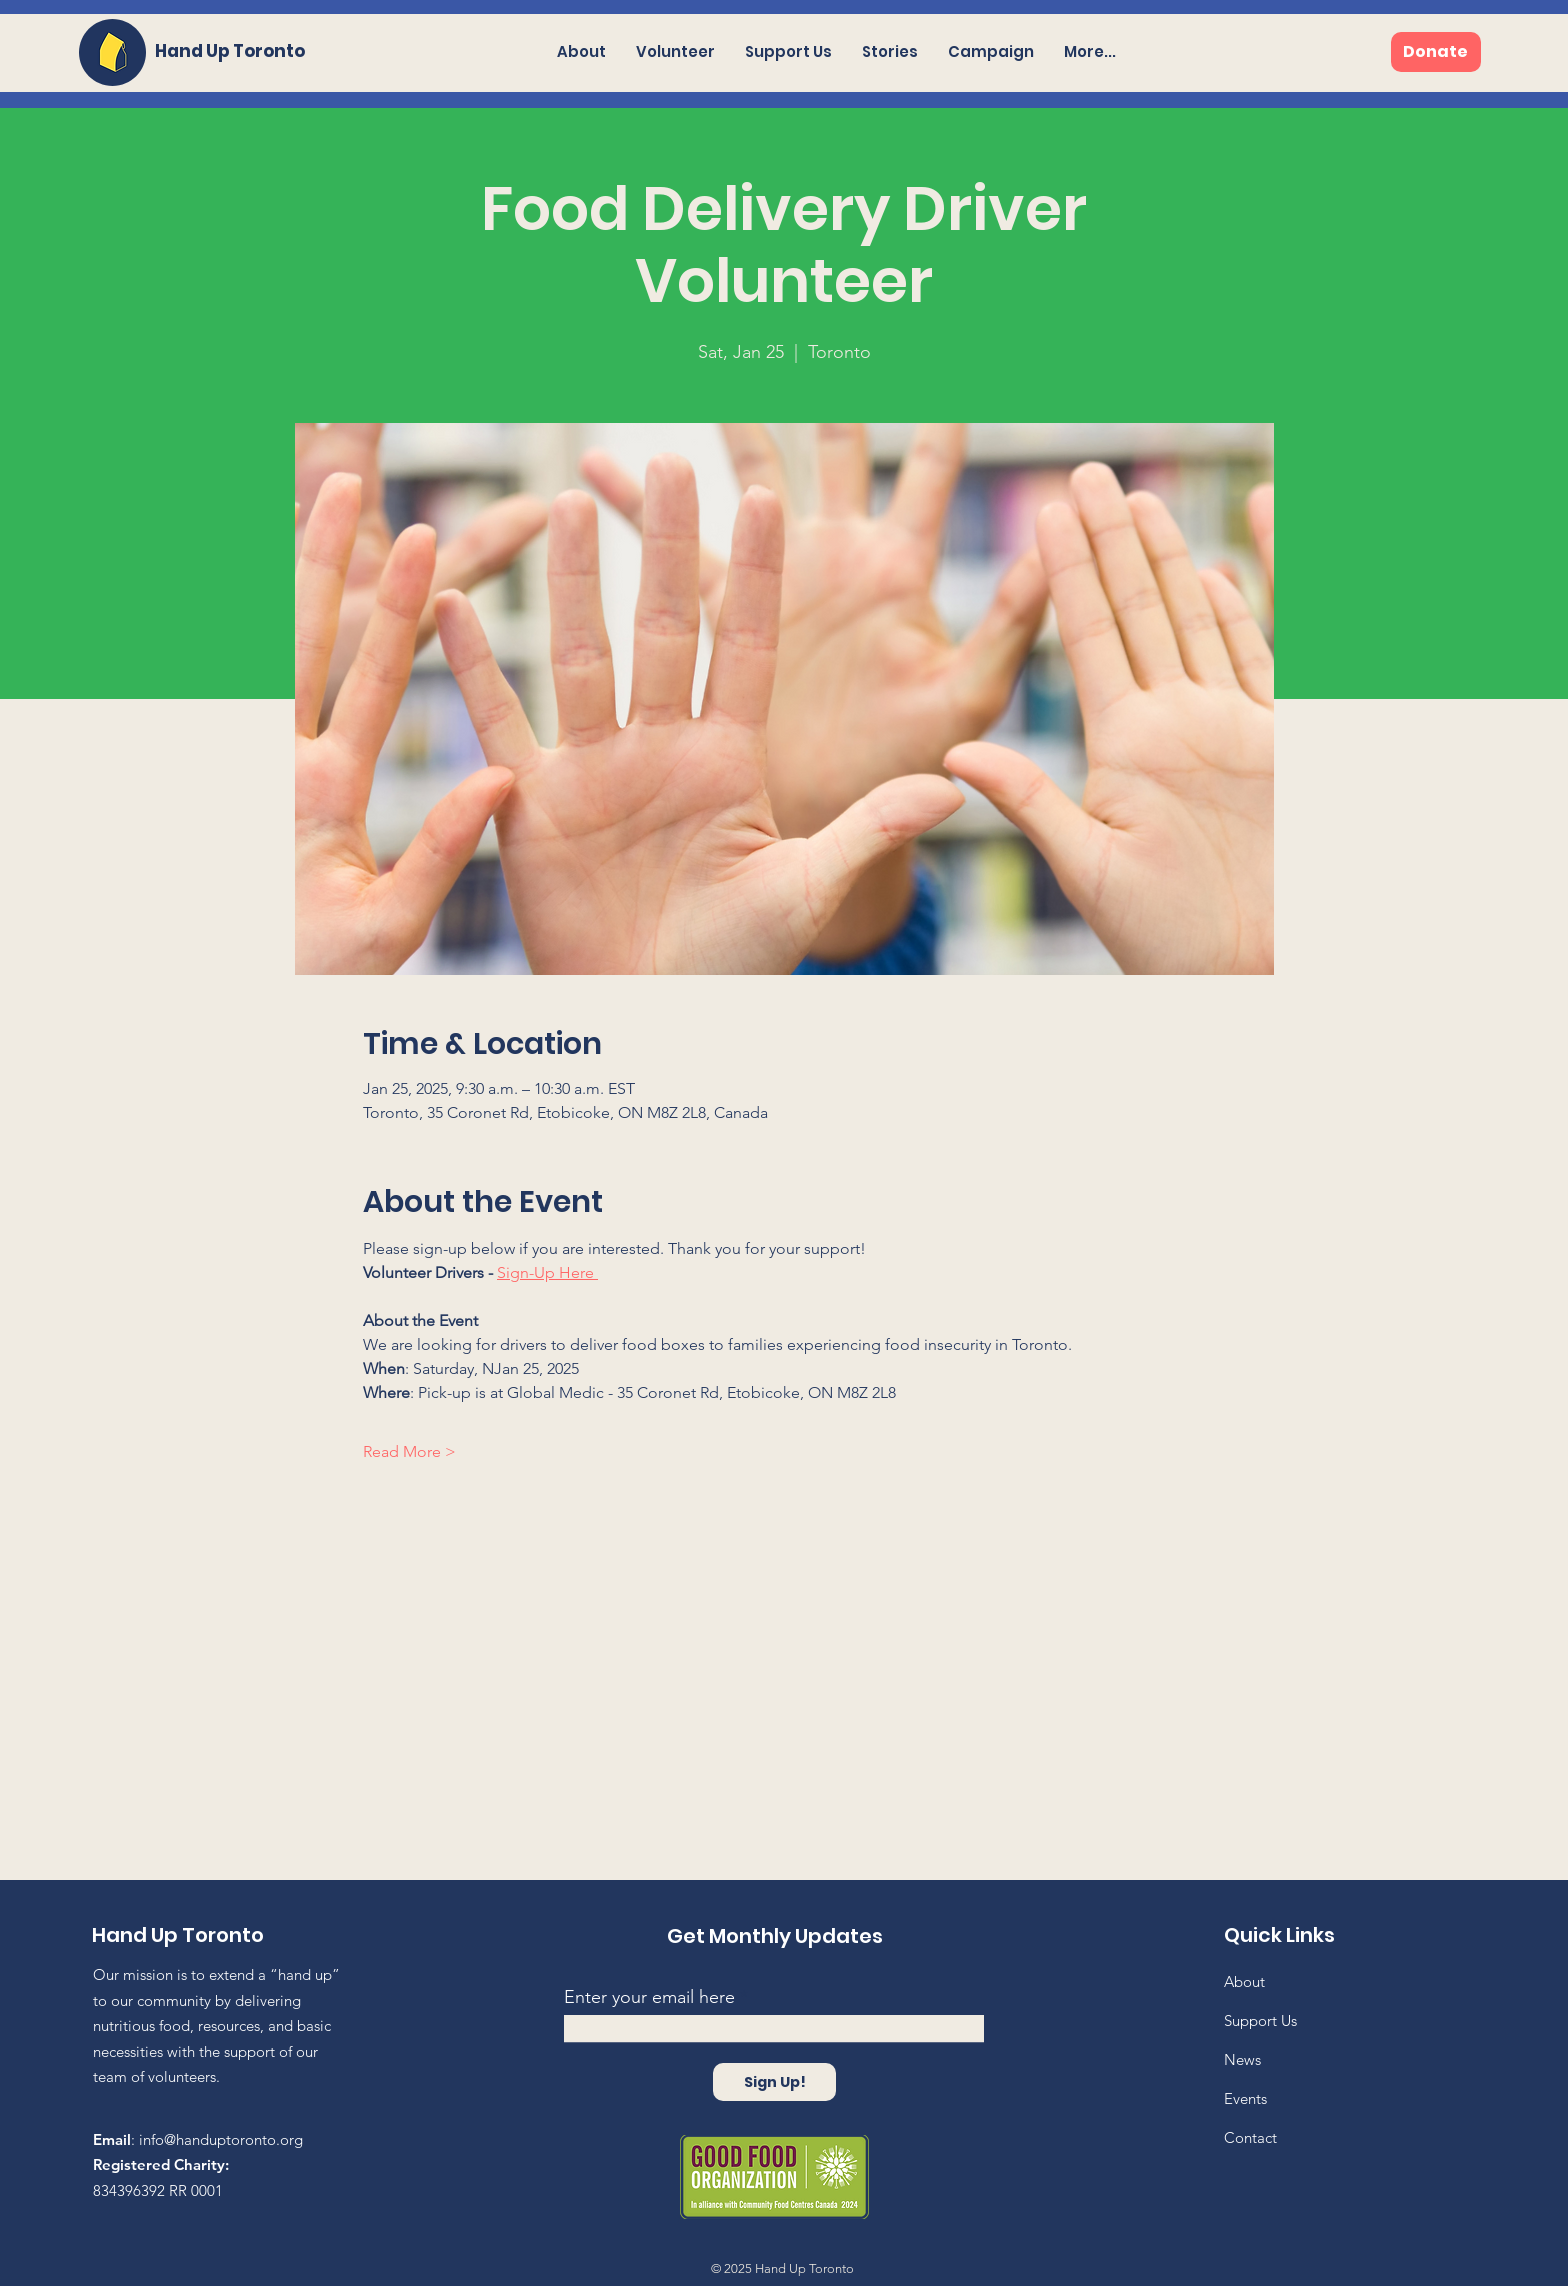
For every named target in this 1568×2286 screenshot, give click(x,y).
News (1242, 2059)
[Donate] (1436, 52)
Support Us (1260, 2020)
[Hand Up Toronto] (238, 51)
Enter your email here (649, 1997)
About (1244, 1981)
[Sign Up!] (774, 2082)
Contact (1250, 2137)
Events (1245, 2098)
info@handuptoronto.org (221, 2139)
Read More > (409, 1451)
